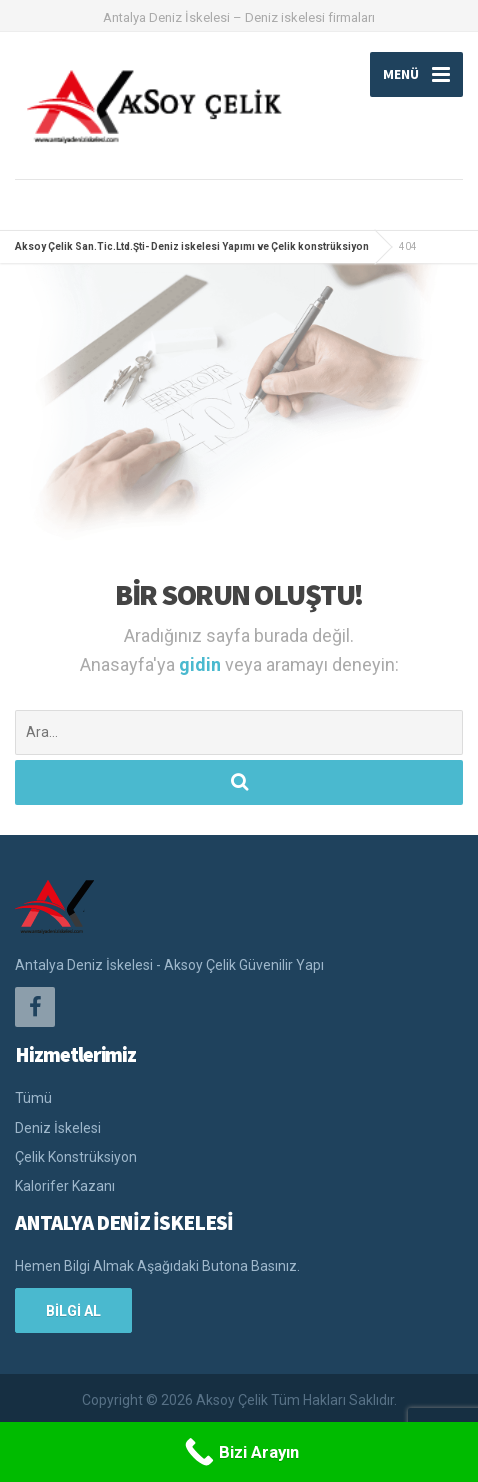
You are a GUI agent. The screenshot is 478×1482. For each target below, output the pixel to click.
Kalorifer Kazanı (65, 1186)
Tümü (33, 1098)
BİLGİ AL (73, 1311)
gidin (202, 664)
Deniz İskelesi (58, 1128)
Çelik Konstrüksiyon (76, 1157)
